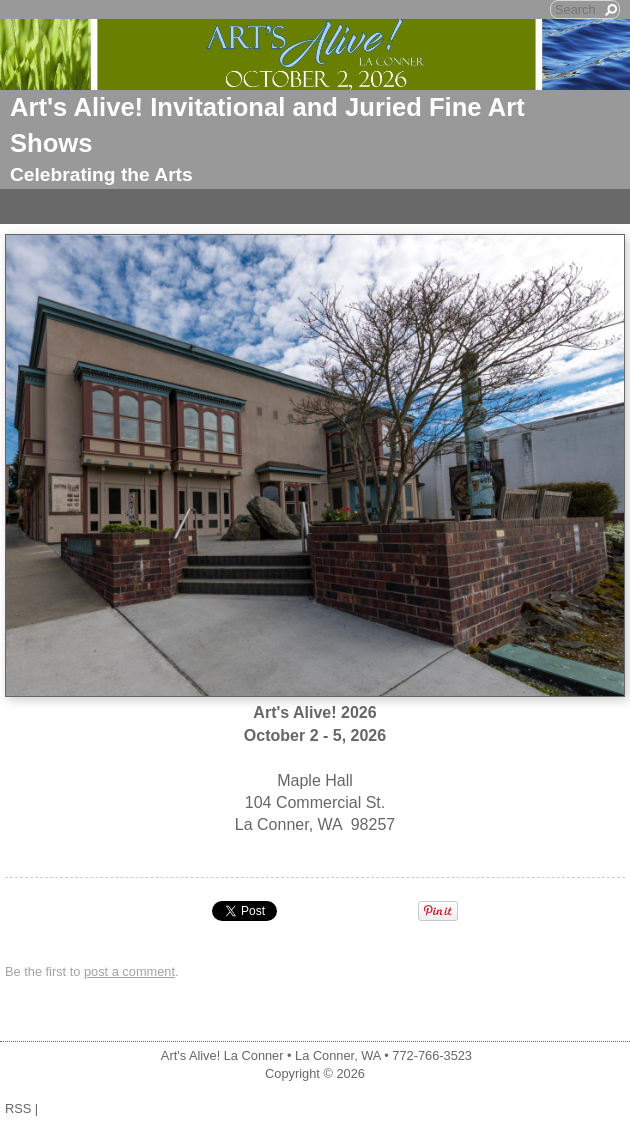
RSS (18, 1108)
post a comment (129, 971)
